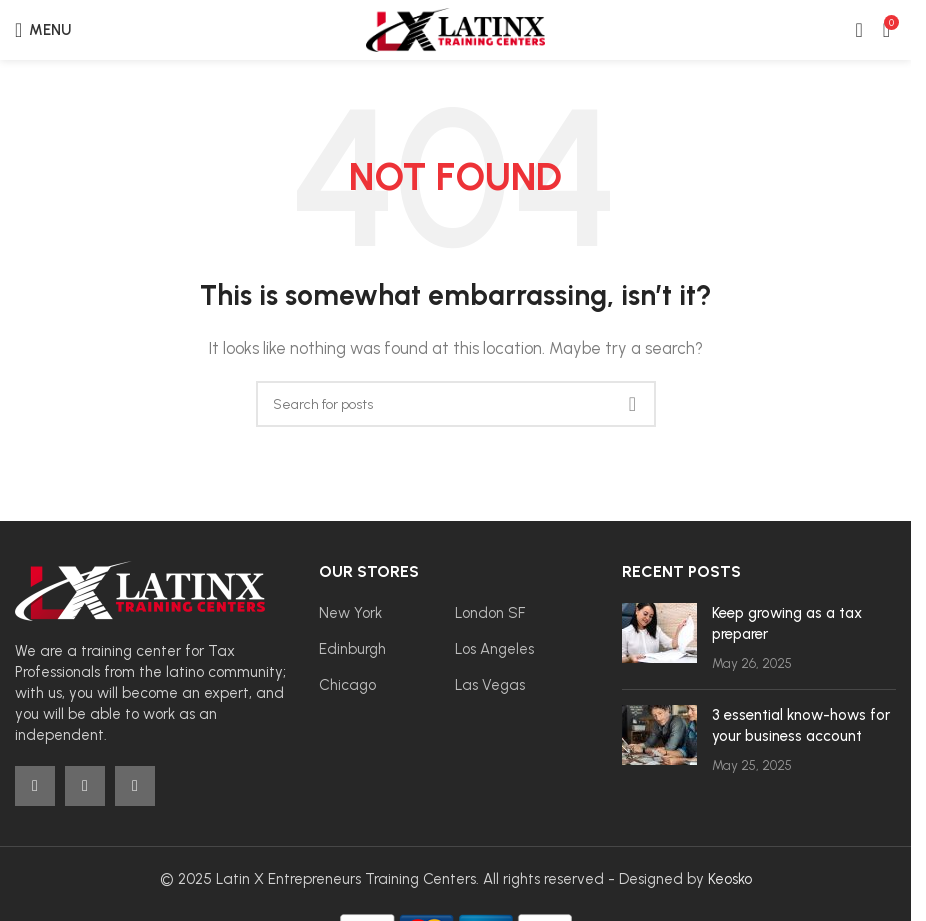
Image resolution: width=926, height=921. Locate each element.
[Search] (456, 404)
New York (350, 613)
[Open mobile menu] (43, 30)
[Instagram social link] (85, 786)
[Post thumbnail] (659, 638)
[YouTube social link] (135, 786)
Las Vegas (490, 685)
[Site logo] (455, 29)
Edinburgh (352, 649)
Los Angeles (494, 649)
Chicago (347, 685)
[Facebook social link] (35, 786)
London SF (490, 613)
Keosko (730, 879)
